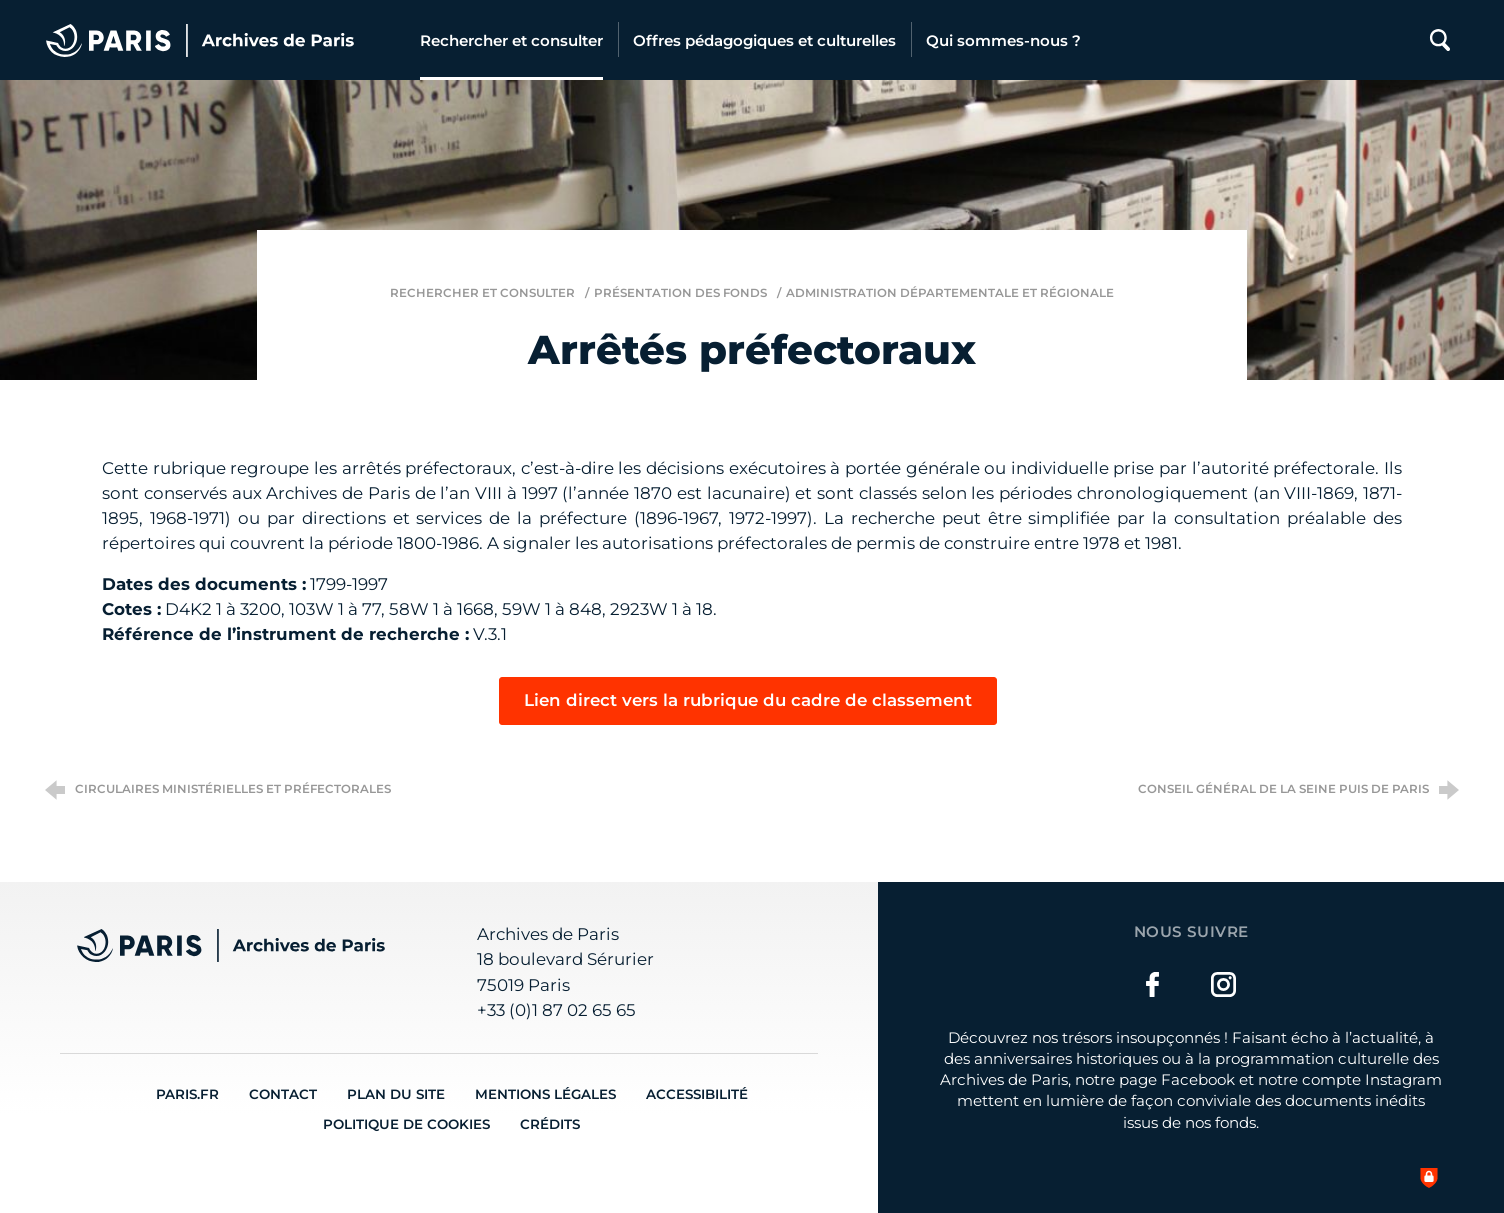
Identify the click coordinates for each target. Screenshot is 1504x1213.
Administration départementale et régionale (950, 293)
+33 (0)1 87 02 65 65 (556, 1010)
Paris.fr (187, 1094)
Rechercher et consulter (482, 293)
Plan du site (396, 1094)
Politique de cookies (406, 1124)
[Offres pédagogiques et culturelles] (764, 40)
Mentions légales (545, 1094)
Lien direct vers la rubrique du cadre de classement (748, 700)
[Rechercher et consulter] (511, 40)
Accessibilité (697, 1094)
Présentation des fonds (680, 293)
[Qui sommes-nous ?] (1003, 40)
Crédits (550, 1124)
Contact (283, 1094)
